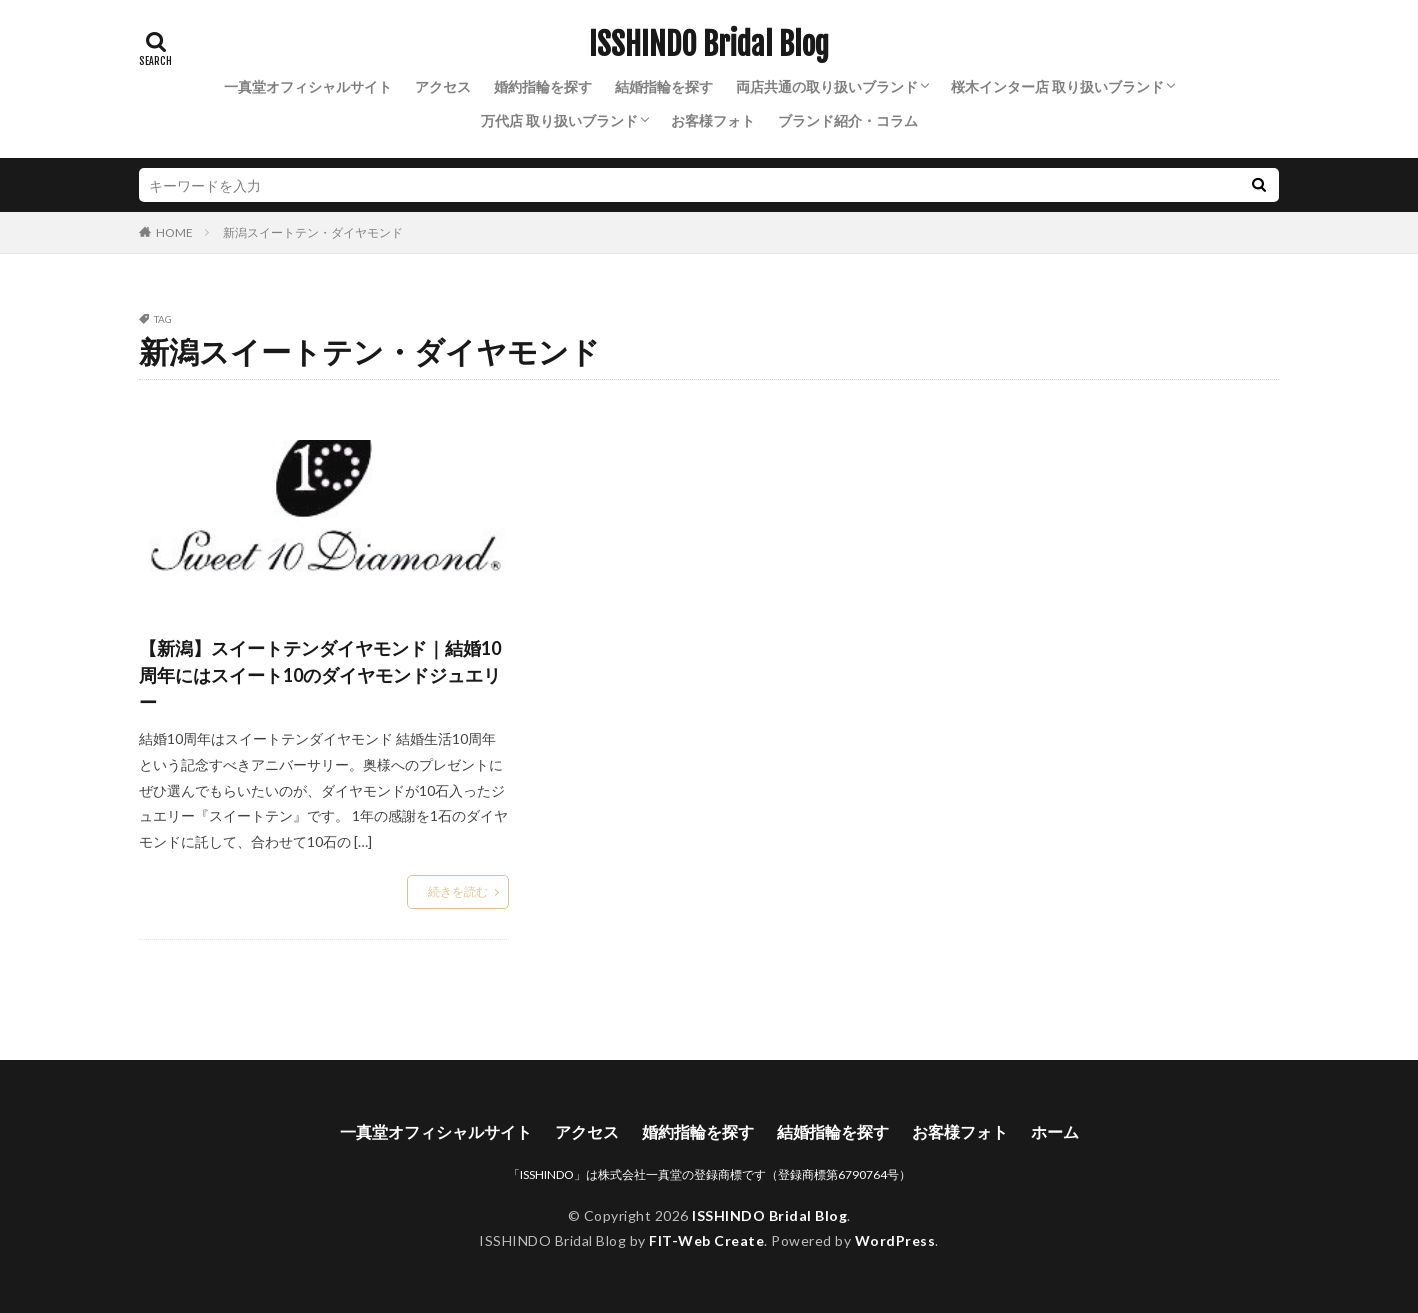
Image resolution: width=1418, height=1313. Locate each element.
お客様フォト (713, 120)
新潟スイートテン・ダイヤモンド (313, 232)
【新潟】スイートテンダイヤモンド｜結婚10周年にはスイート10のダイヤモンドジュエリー (320, 675)
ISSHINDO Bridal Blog (709, 45)
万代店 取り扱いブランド (559, 120)
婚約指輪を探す (543, 86)
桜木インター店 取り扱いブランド (1057, 86)
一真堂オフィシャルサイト (308, 86)
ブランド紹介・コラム (848, 120)
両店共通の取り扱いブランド (827, 86)
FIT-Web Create (706, 1240)
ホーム (1055, 1131)
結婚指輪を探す (664, 86)
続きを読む (458, 891)
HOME (174, 232)
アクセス (443, 86)
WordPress (895, 1240)
